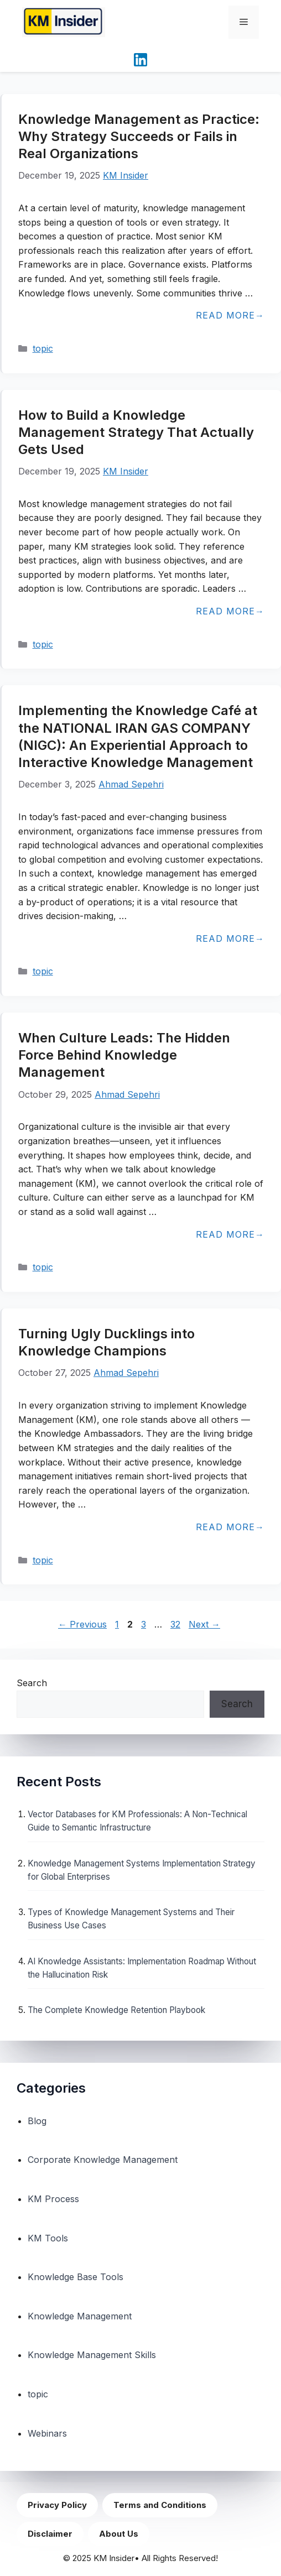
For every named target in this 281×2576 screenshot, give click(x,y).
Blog (37, 2120)
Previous (82, 1624)
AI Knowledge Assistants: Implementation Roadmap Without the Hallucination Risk (142, 1968)
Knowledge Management (80, 2316)
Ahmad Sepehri (131, 784)
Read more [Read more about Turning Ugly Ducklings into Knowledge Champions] (225, 1526)
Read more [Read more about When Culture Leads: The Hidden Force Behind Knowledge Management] (225, 1234)
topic (43, 348)
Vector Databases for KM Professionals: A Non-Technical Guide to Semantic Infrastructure (137, 1821)
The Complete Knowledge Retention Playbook (116, 2010)
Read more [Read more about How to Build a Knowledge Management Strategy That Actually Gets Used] (225, 611)
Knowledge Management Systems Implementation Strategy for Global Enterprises (142, 1870)
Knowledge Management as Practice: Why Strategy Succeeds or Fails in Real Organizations (138, 136)
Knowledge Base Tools (75, 2276)
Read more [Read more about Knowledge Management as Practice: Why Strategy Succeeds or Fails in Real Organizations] (225, 315)
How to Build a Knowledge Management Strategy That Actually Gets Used (136, 432)
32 (176, 1624)
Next (204, 1624)
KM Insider (125, 175)
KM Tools (48, 2238)
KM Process (53, 2198)
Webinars (47, 2433)
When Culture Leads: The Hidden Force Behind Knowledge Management (124, 1055)
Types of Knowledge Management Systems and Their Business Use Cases (131, 1919)
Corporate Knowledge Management (103, 2159)
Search (32, 1682)
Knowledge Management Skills (92, 2354)
